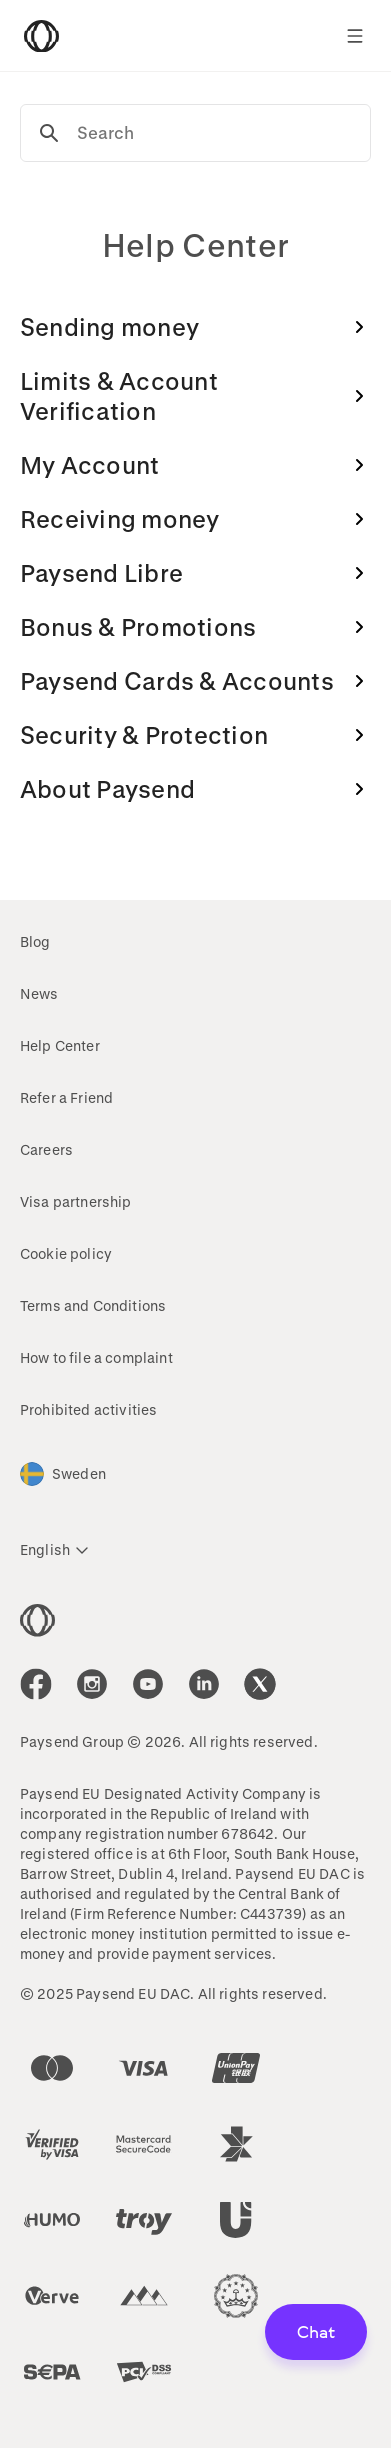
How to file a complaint (96, 1357)
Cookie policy (66, 1253)
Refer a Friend (66, 1097)
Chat (316, 2331)
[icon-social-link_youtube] (148, 1684)
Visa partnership (76, 1201)
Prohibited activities (88, 1409)
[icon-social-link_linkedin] (204, 1684)
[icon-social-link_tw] (260, 1684)
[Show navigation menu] (355, 36)
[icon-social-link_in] (92, 1684)
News (39, 993)
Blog (35, 941)
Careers (46, 1149)
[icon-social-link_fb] (36, 1684)
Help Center (60, 1045)
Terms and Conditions (93, 1305)
